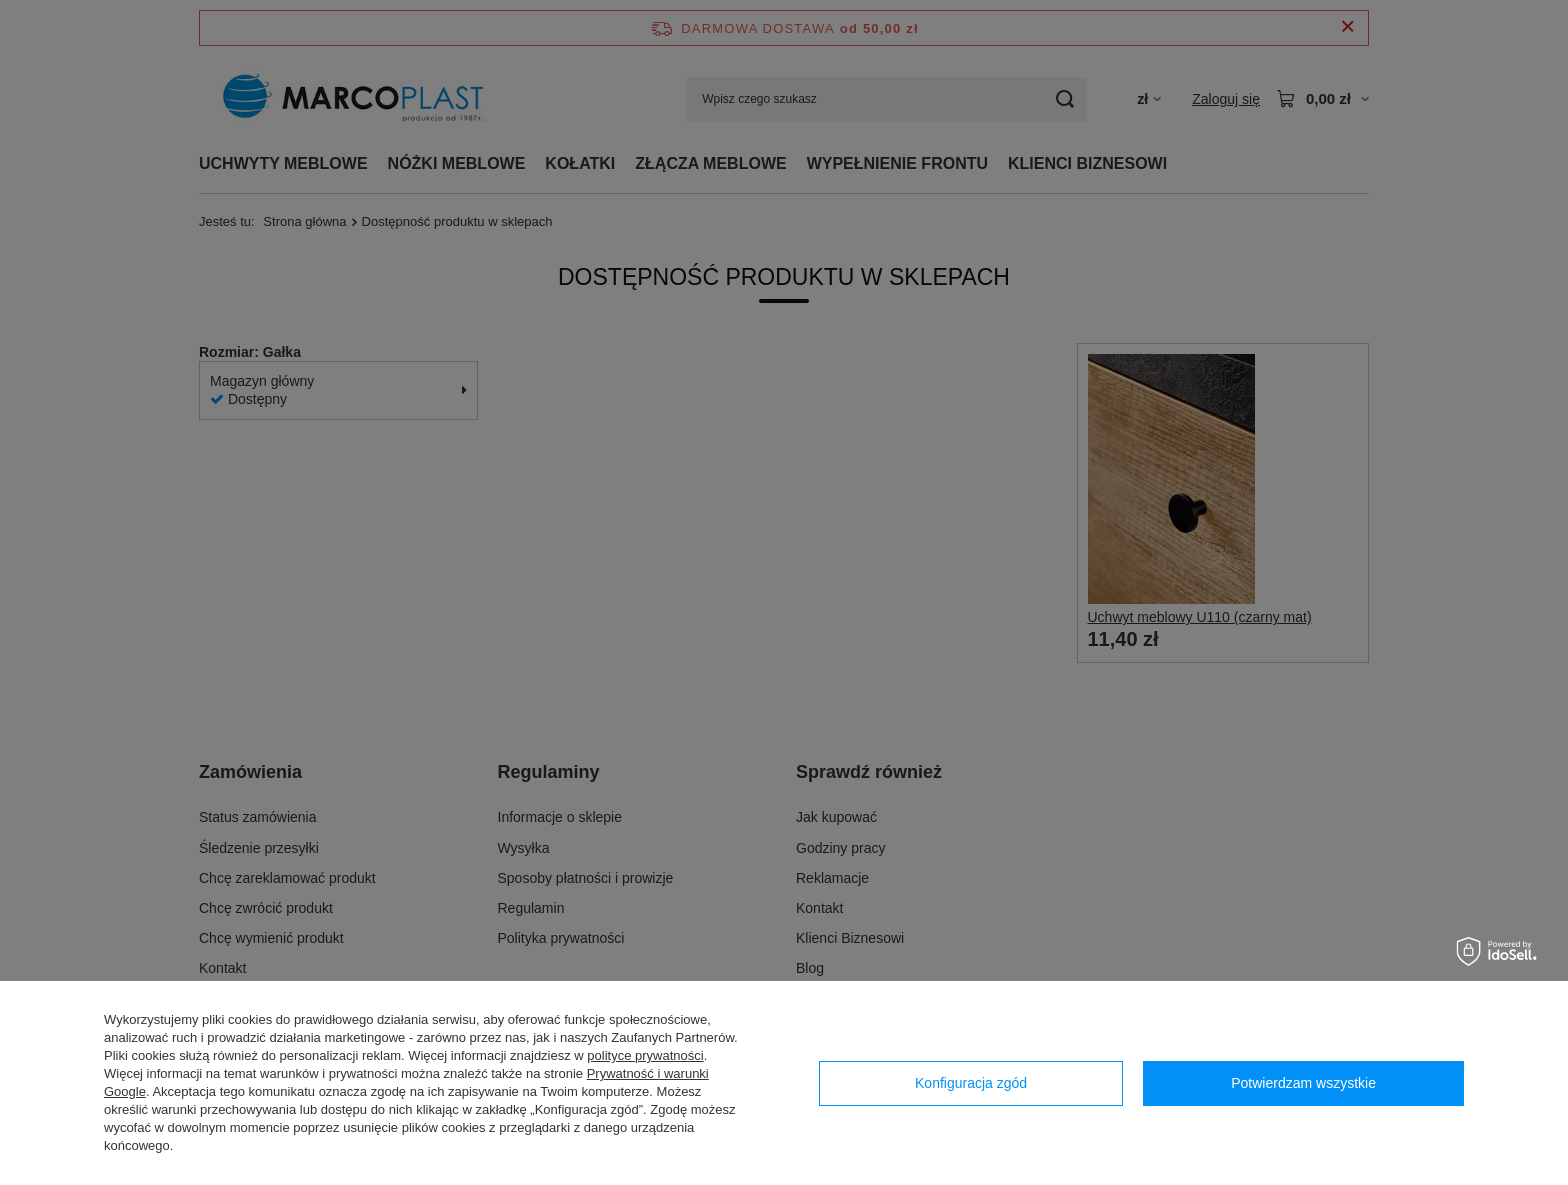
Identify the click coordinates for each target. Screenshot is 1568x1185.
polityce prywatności (645, 1055)
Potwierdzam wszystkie (1303, 1083)
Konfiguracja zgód (971, 1083)
